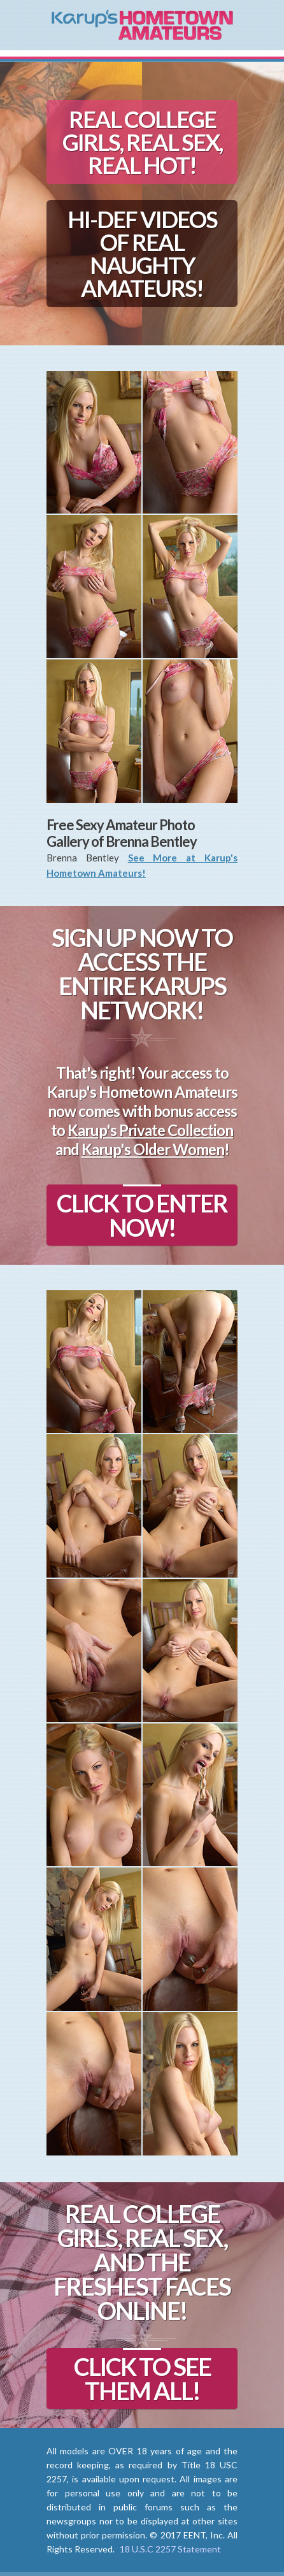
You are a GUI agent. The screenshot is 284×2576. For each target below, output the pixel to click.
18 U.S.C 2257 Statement (170, 2549)
